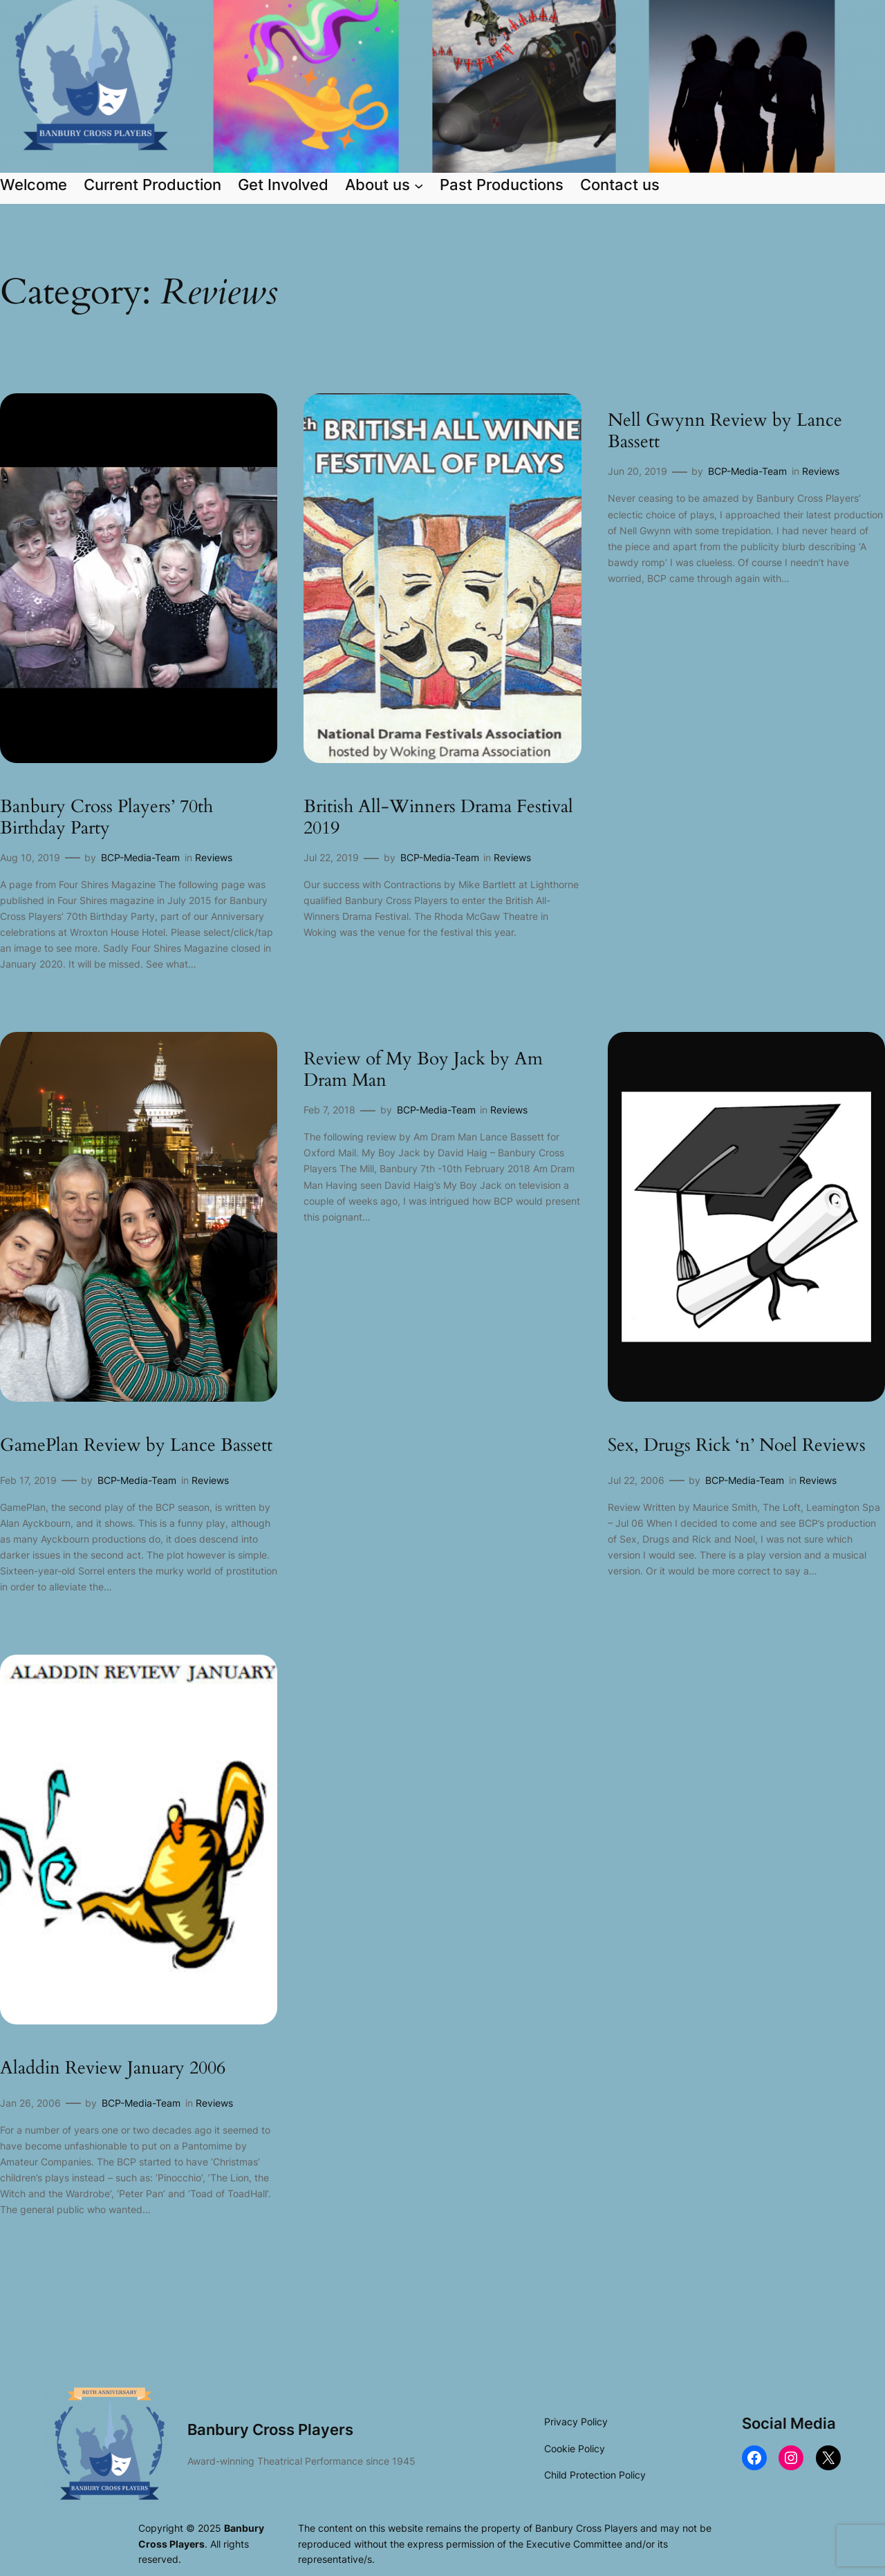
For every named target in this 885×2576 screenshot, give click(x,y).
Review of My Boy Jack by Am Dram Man (423, 1070)
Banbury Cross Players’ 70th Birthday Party (106, 817)
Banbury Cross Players (270, 2429)
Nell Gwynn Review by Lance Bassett (725, 431)
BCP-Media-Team (140, 857)
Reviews (213, 857)
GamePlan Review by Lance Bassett (136, 1445)
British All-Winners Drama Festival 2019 (438, 817)
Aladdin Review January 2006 (112, 2068)
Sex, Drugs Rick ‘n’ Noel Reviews (737, 1445)
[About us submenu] (418, 184)
